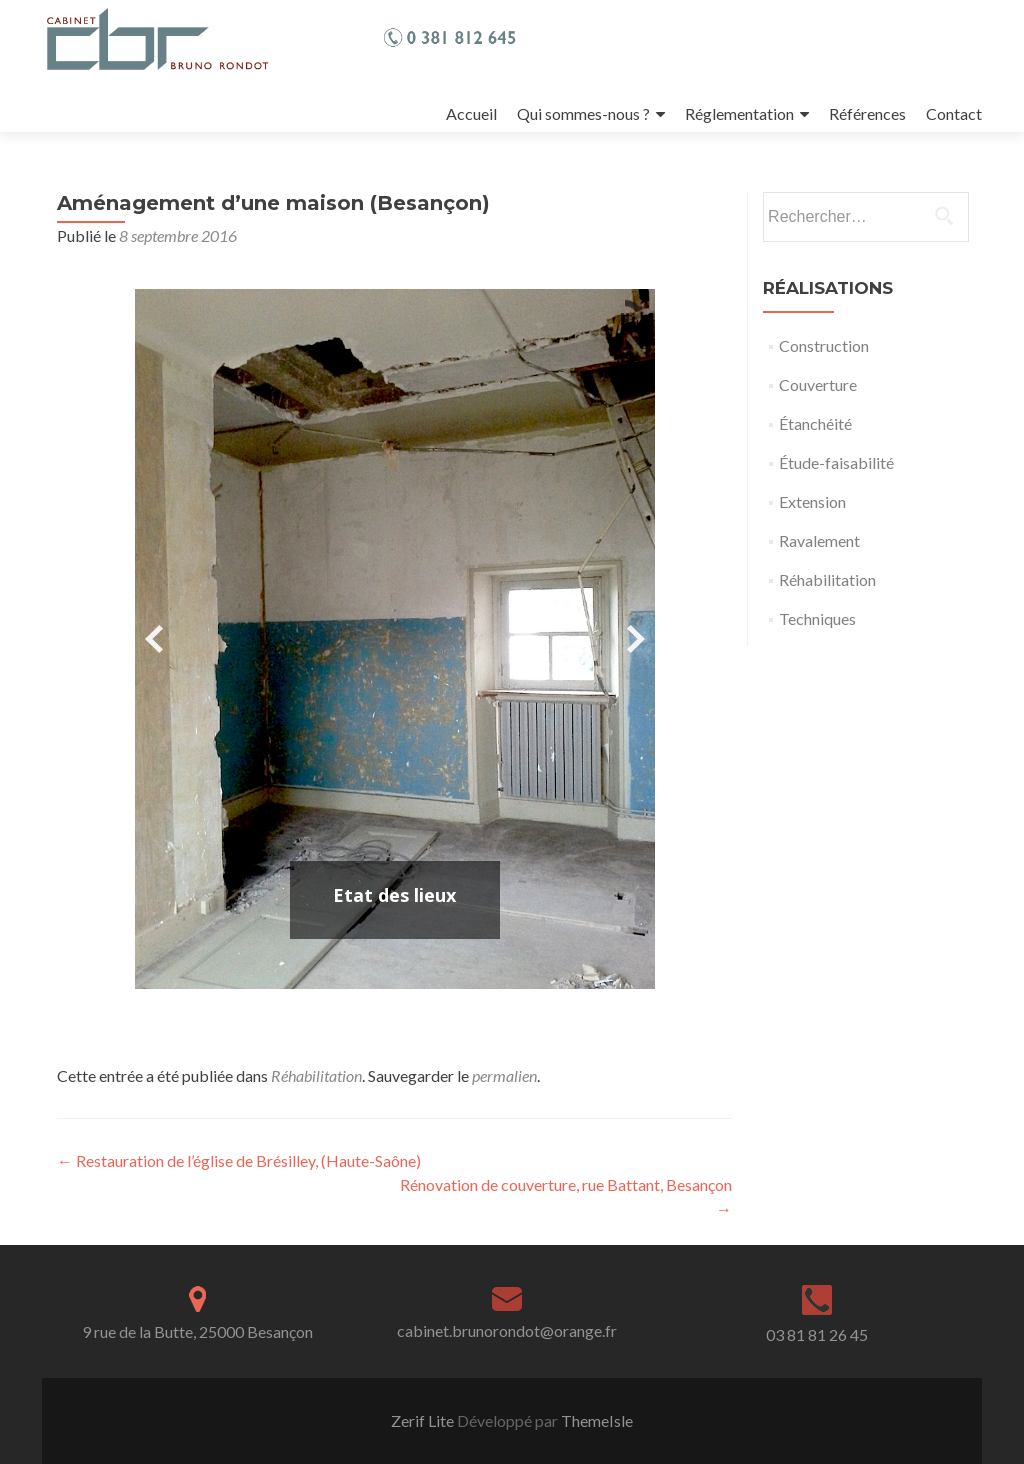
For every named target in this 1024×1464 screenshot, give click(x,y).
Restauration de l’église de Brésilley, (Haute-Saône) (239, 1160)
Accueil (471, 113)
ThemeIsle (597, 1420)
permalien (504, 1075)
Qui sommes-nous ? (583, 113)
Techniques (817, 618)
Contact (954, 113)
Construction (824, 345)
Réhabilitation (316, 1075)
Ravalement (819, 540)
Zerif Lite (424, 1420)
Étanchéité (815, 423)
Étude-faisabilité (836, 462)
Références (867, 113)
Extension (812, 501)
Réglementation (739, 113)
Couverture (818, 384)
